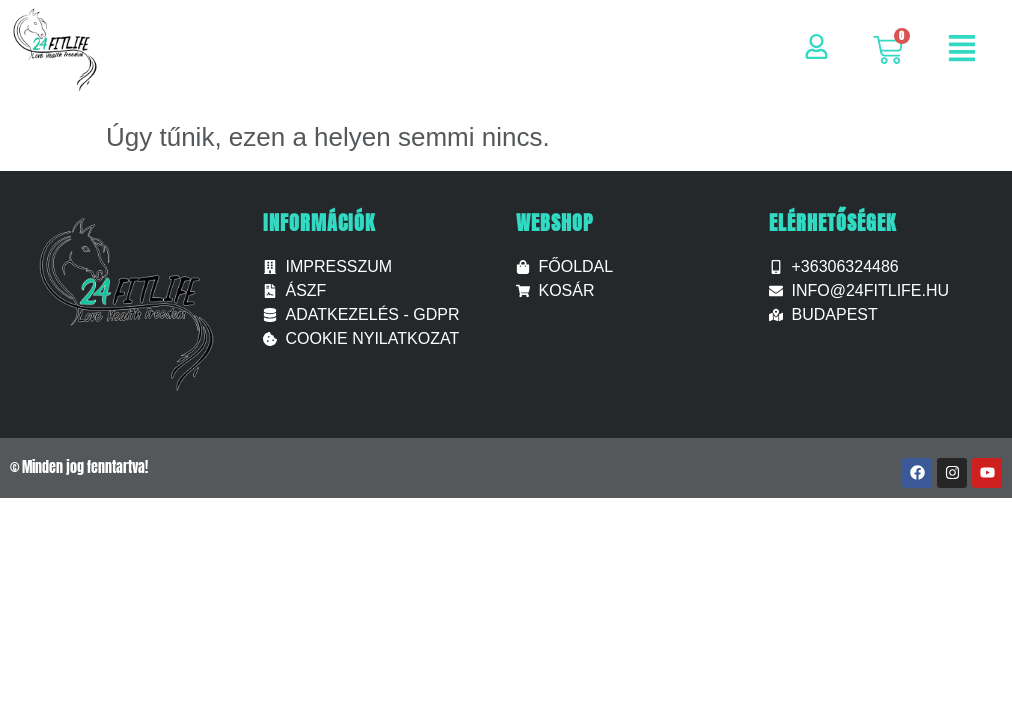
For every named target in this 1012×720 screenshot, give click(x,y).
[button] (962, 50)
